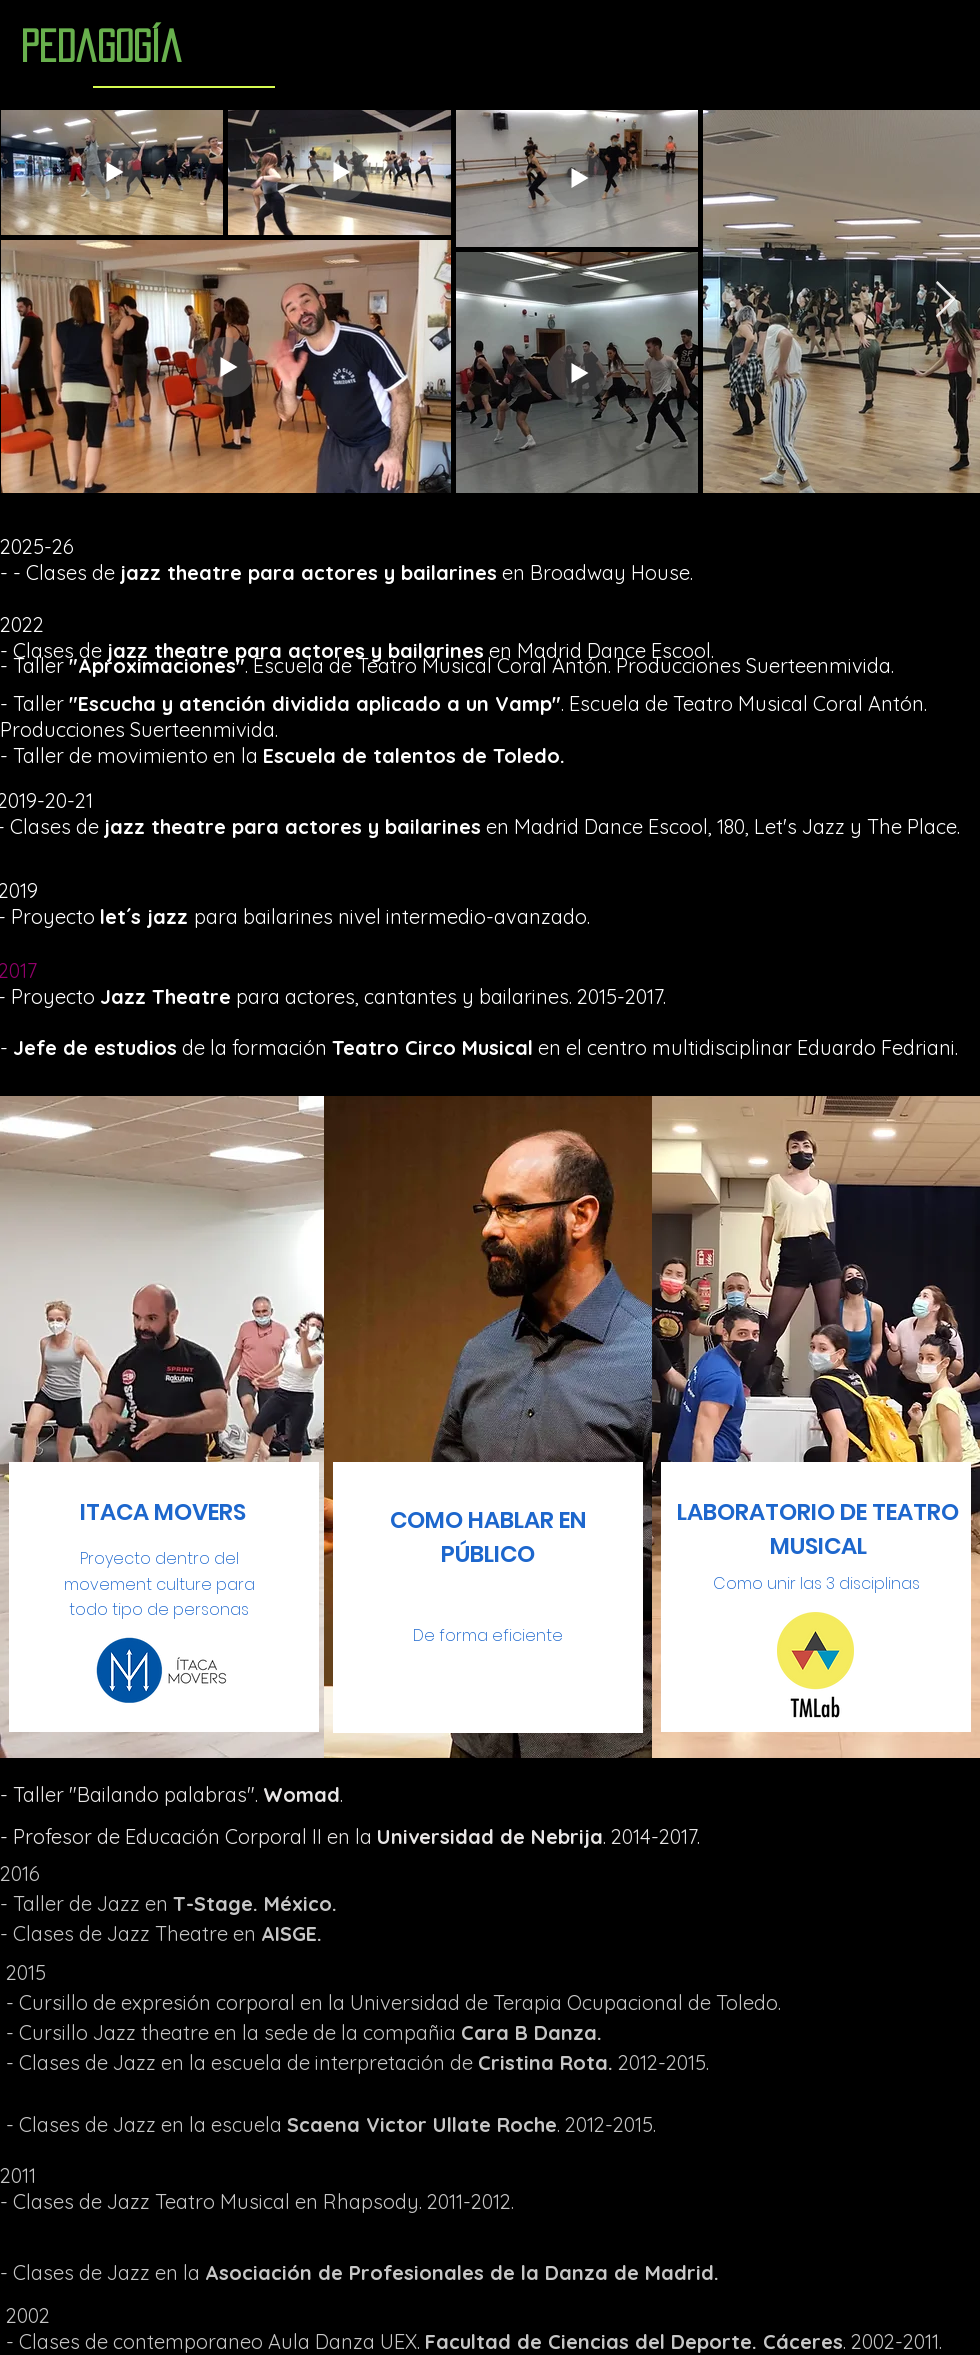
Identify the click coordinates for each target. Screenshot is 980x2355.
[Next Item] (945, 300)
